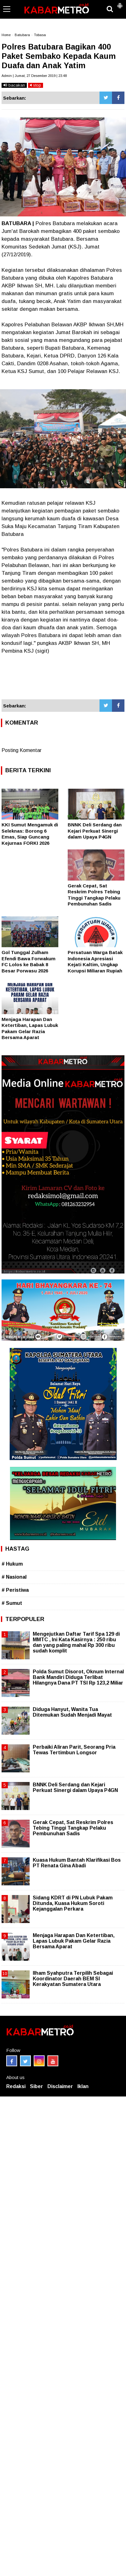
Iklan (83, 2086)
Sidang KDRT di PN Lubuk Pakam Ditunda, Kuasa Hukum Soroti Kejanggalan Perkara (73, 1903)
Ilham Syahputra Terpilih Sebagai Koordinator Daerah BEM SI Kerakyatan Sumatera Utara (73, 1978)
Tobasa (40, 35)
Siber (36, 2086)
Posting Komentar (21, 750)
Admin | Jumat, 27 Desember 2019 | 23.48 (34, 76)
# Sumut (12, 1603)
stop (35, 85)
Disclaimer (60, 2086)
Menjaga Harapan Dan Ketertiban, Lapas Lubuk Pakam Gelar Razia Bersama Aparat (73, 1941)
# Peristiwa (15, 1590)
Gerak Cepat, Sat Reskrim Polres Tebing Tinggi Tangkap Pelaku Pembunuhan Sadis (73, 1828)
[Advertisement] (63, 677)
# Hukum (12, 1564)
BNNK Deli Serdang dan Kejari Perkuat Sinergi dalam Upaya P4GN (95, 830)
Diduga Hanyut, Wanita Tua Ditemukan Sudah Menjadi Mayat (72, 1712)
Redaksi (16, 2086)
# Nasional (14, 1577)
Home (6, 35)
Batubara (22, 35)
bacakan (14, 85)
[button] (120, 3)
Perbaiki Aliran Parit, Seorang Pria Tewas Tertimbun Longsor (74, 1749)
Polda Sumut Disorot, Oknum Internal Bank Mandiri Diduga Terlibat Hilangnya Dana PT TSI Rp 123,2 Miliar (78, 1677)
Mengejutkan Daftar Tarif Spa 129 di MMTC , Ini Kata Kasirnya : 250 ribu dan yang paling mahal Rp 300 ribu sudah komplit (76, 1642)
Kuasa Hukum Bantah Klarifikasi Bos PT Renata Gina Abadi (77, 1862)
